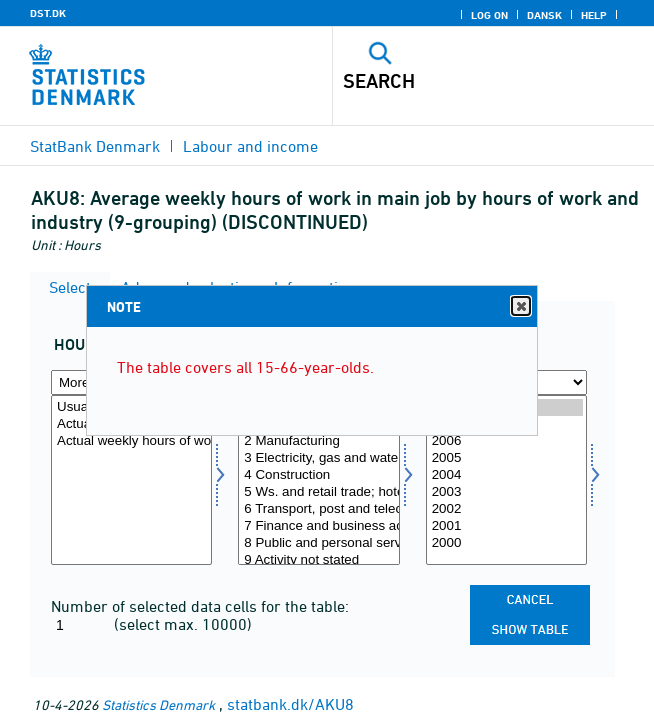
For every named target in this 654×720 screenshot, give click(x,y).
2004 (506, 475)
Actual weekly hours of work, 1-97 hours (131, 441)
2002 (506, 509)
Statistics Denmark (158, 704)
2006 (506, 441)
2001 (506, 526)
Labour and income (250, 146)
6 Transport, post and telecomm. (318, 509)
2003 (506, 492)
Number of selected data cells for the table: (200, 606)
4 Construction (318, 475)
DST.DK (48, 13)
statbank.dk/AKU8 (290, 704)
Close (520, 306)
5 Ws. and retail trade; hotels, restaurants (318, 492)
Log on (489, 15)
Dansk (544, 15)
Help (594, 15)
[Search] (462, 81)
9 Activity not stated (318, 560)
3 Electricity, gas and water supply (318, 458)
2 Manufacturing (318, 441)
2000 (506, 543)
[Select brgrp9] (318, 480)
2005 (506, 458)
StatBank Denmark (95, 146)
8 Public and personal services (318, 543)
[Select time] (506, 480)
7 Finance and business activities (318, 526)
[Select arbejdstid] (131, 480)
